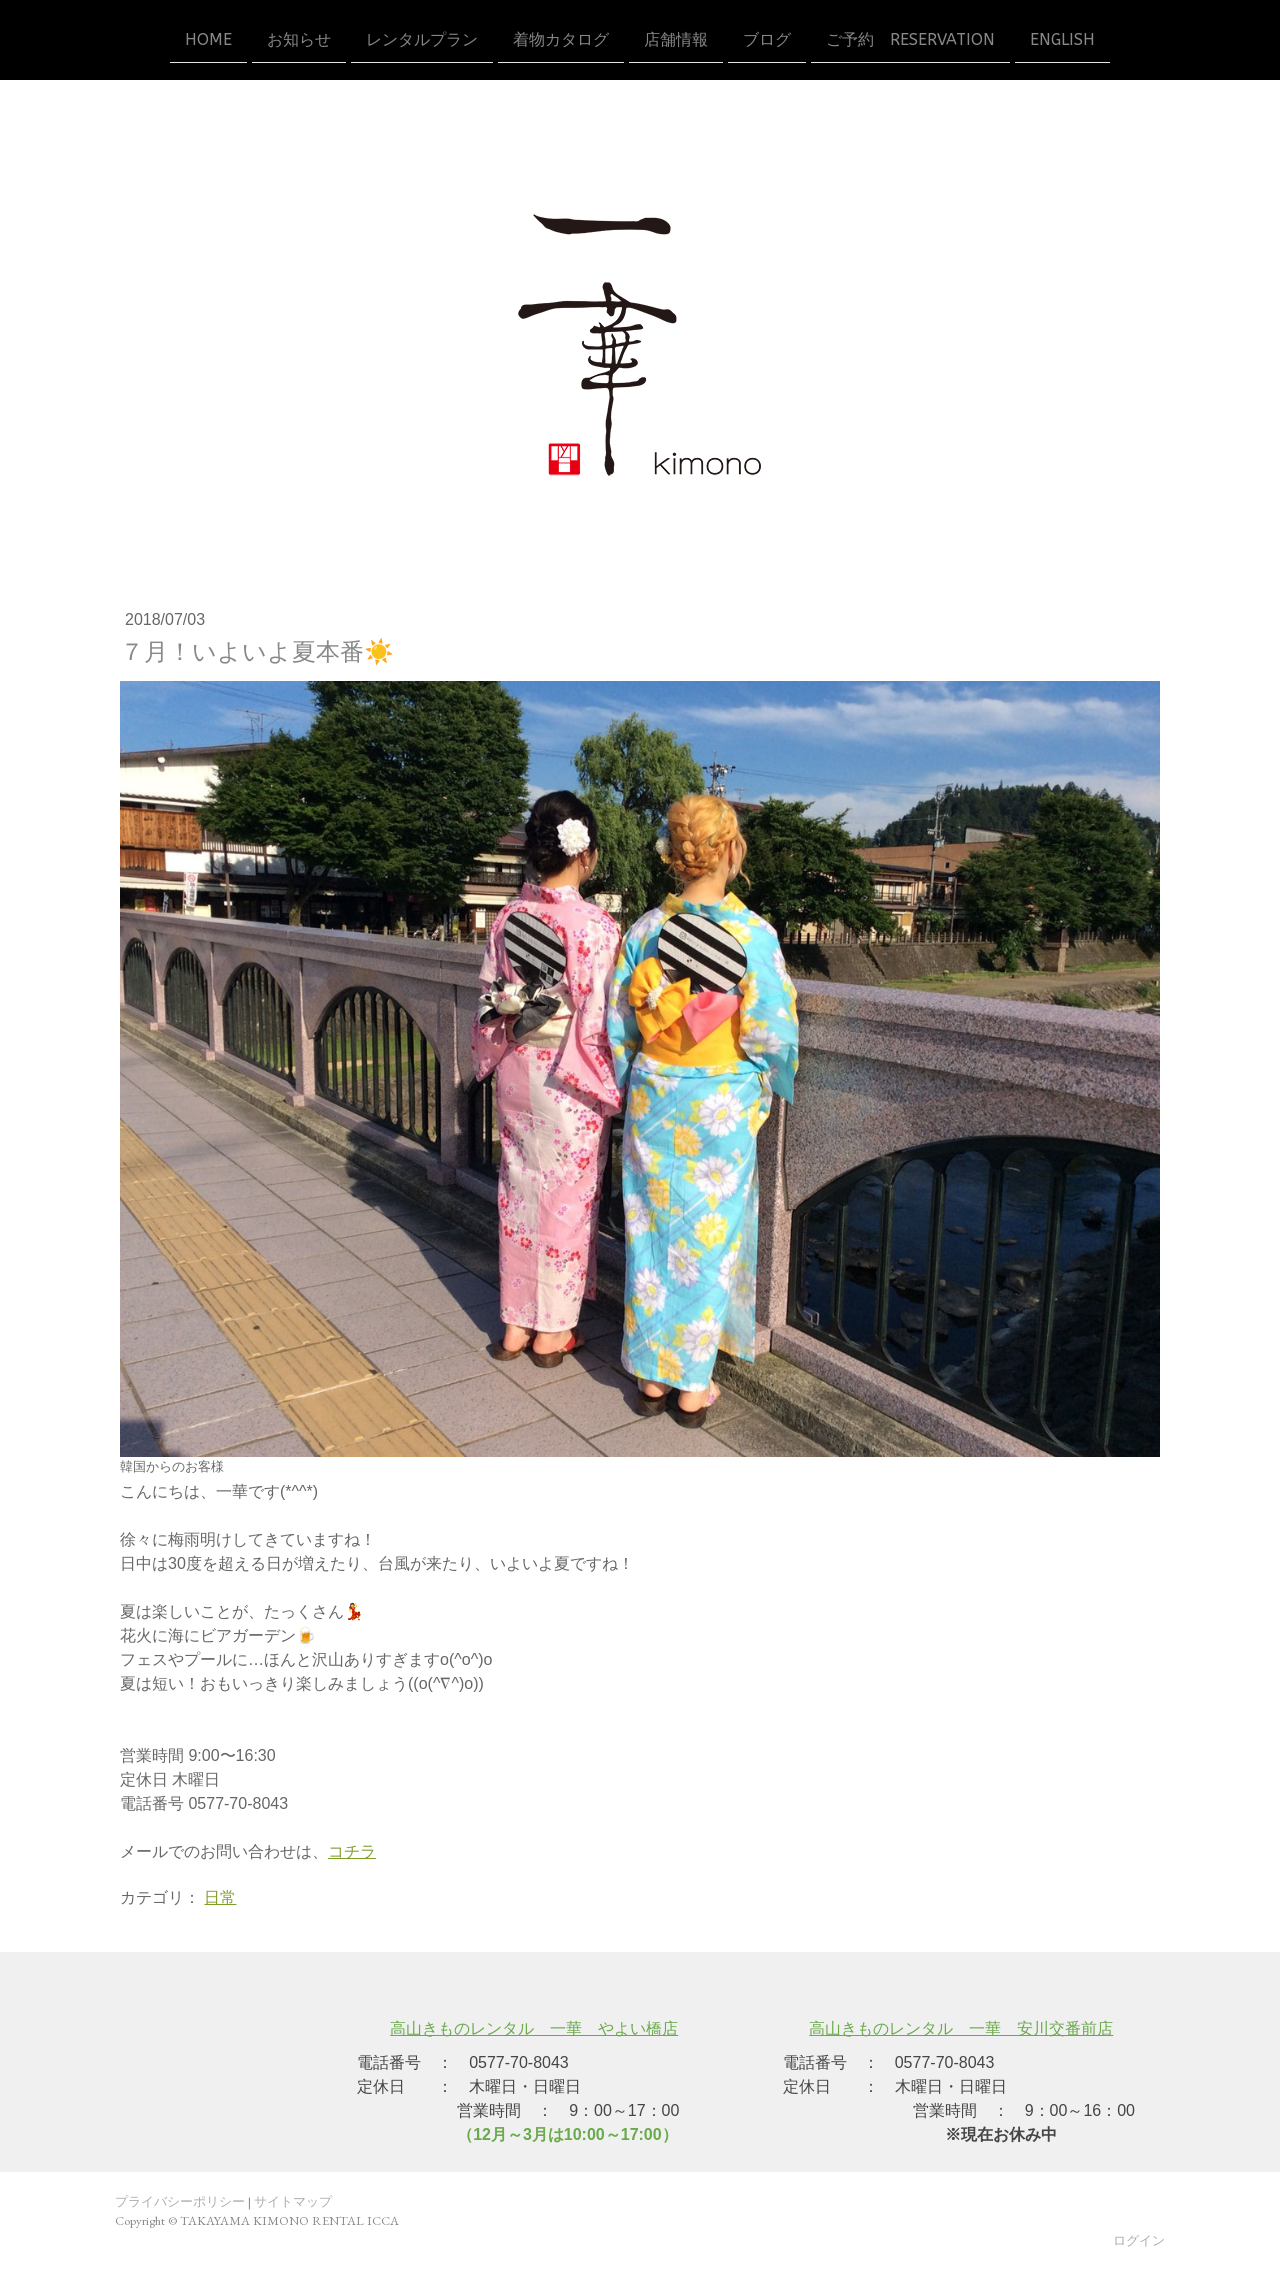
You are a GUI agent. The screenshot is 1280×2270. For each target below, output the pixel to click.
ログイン (1139, 2240)
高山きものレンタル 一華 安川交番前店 (961, 2028)
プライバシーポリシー (180, 2201)
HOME (208, 38)
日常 (220, 1897)
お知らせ (299, 38)
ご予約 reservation (910, 38)
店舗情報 (676, 38)
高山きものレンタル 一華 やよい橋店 (534, 2028)
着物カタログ (561, 38)
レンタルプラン (422, 38)
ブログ (767, 38)
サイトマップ (293, 2201)
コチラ (352, 1851)
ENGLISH (1062, 38)
